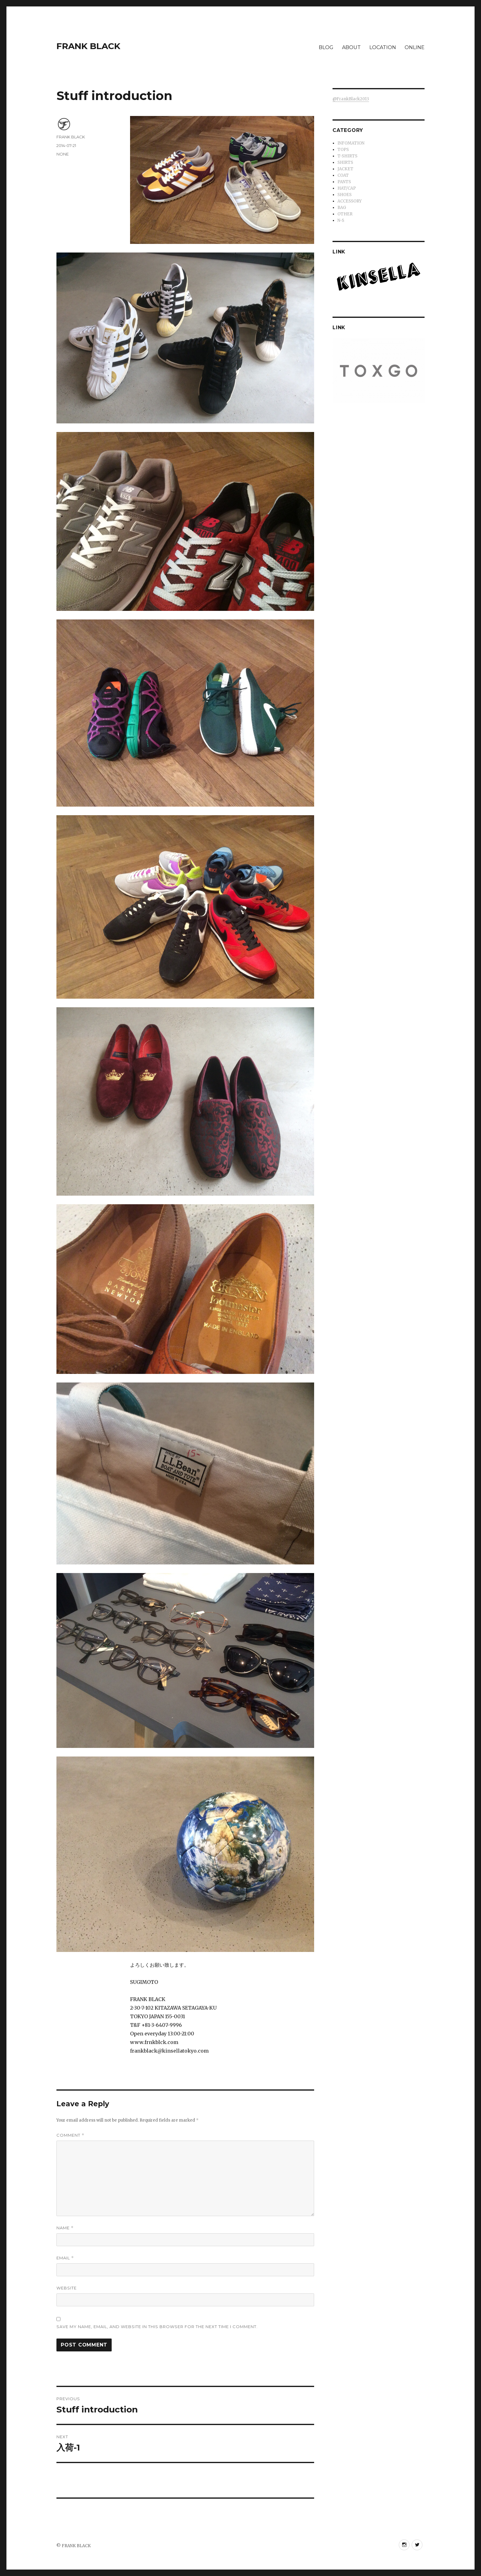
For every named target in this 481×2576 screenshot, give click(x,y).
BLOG (326, 47)
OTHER (344, 214)
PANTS (344, 181)
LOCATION (382, 47)
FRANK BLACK (88, 46)
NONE (62, 154)
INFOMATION (350, 143)
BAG (341, 207)
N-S (340, 220)
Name (65, 2228)
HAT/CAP (346, 188)
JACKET (345, 169)
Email (65, 2258)
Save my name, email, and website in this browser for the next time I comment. (157, 2326)
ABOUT (351, 47)
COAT (343, 175)
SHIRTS (345, 162)
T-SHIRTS (347, 156)
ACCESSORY (349, 201)
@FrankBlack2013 (351, 99)
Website (66, 2287)
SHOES (344, 194)
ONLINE (415, 47)
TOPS (343, 149)
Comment (70, 2135)
